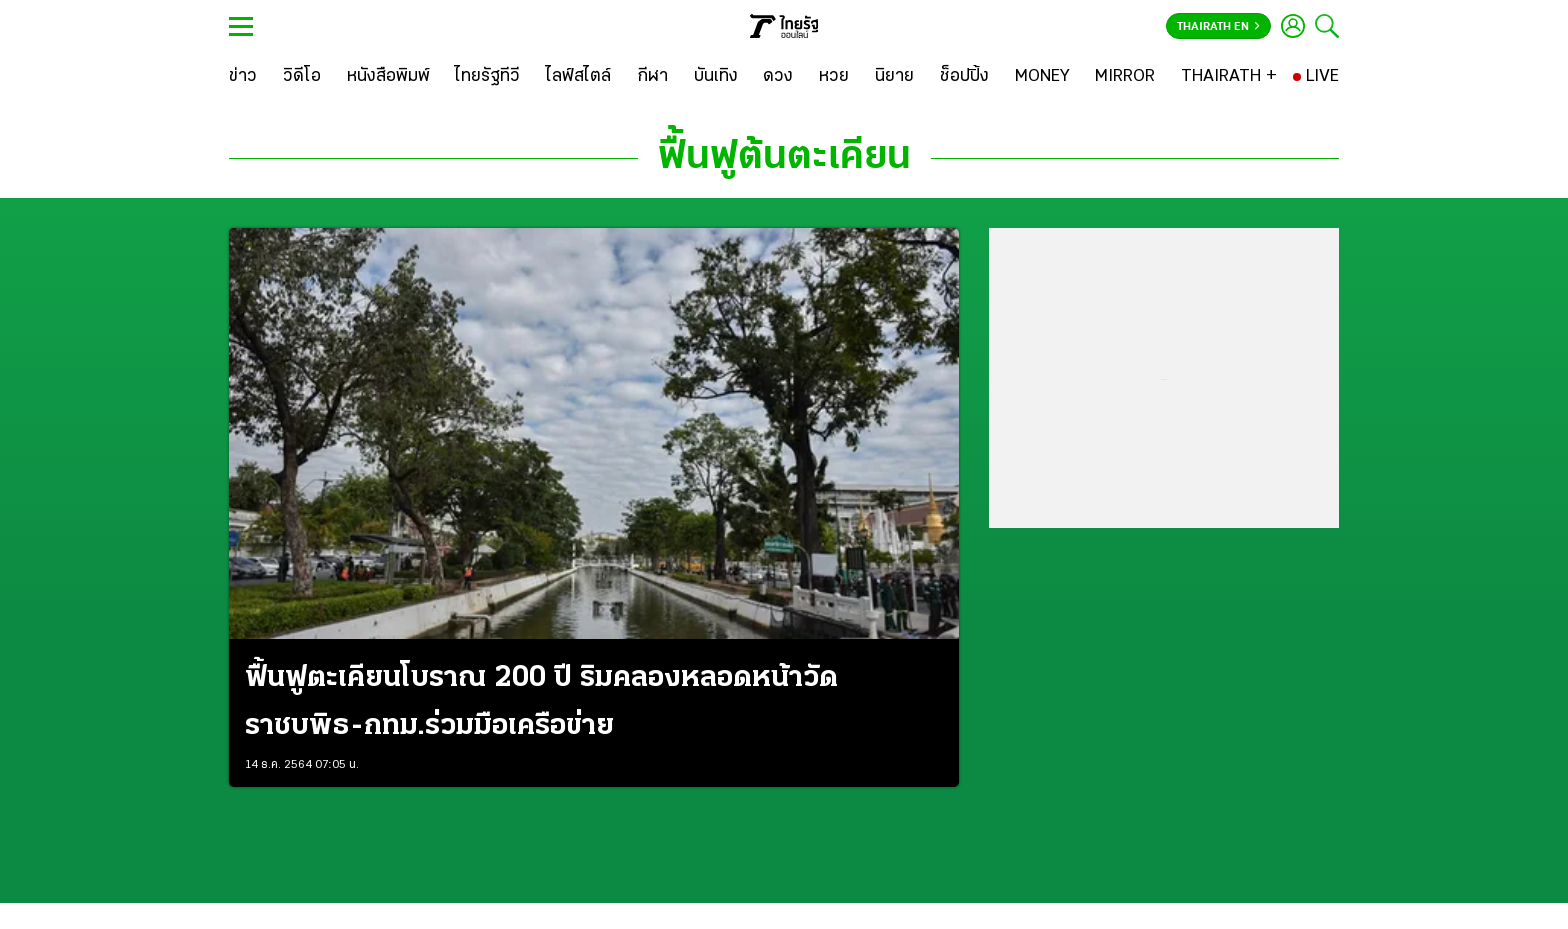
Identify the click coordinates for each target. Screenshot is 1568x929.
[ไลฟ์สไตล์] (578, 77)
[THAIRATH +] (1229, 77)
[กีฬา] (652, 77)
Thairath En (1218, 27)
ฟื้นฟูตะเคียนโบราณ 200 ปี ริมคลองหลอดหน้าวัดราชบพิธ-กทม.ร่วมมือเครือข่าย (541, 702)
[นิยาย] (894, 77)
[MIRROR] (1125, 77)
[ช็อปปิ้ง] (964, 77)
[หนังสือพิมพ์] (388, 77)
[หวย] (834, 77)
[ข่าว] (243, 77)
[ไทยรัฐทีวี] (487, 77)
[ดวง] (778, 77)
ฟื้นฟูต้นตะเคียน (784, 158)
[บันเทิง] (716, 77)
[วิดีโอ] (302, 77)
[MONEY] (1042, 77)
